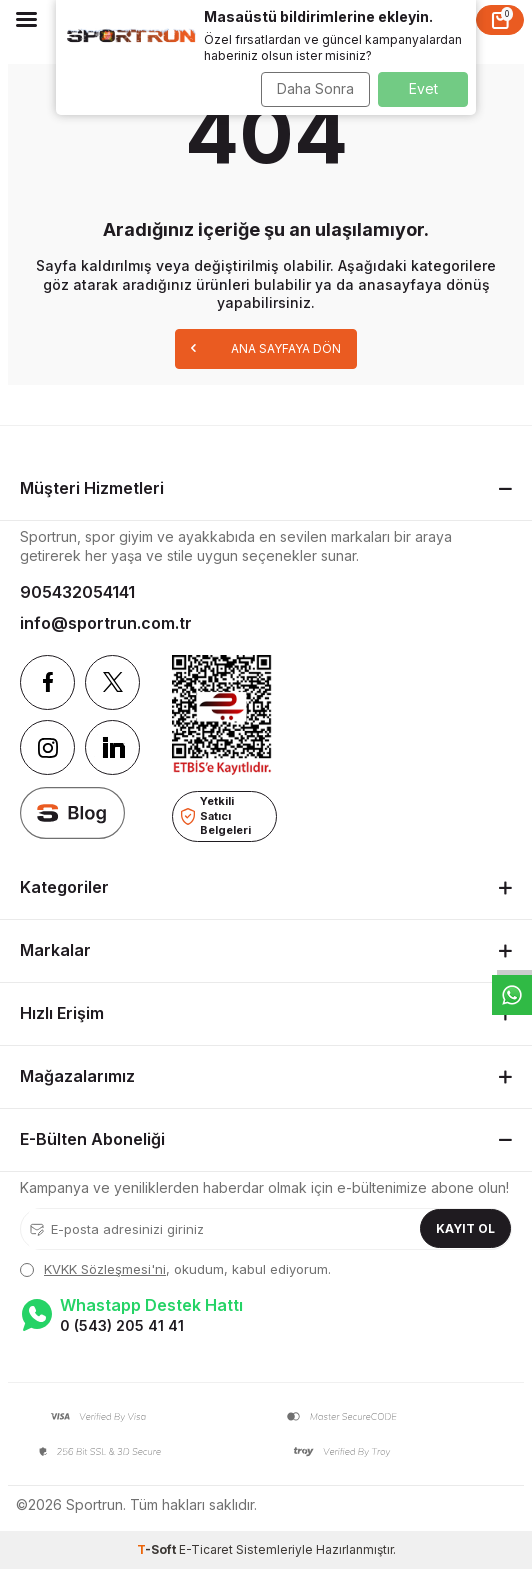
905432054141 (77, 592)
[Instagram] (47, 747)
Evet (423, 88)
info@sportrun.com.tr (106, 623)
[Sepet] (500, 20)
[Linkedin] (112, 747)
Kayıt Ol (465, 1228)
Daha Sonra (315, 88)
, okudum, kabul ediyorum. (175, 1269)
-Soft (158, 1549)
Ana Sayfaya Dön (266, 347)
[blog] (72, 813)
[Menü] (26, 19)
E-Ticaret (206, 1549)
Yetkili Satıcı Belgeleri (216, 815)
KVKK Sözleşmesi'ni (105, 1269)
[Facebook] (47, 682)
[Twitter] (112, 682)
